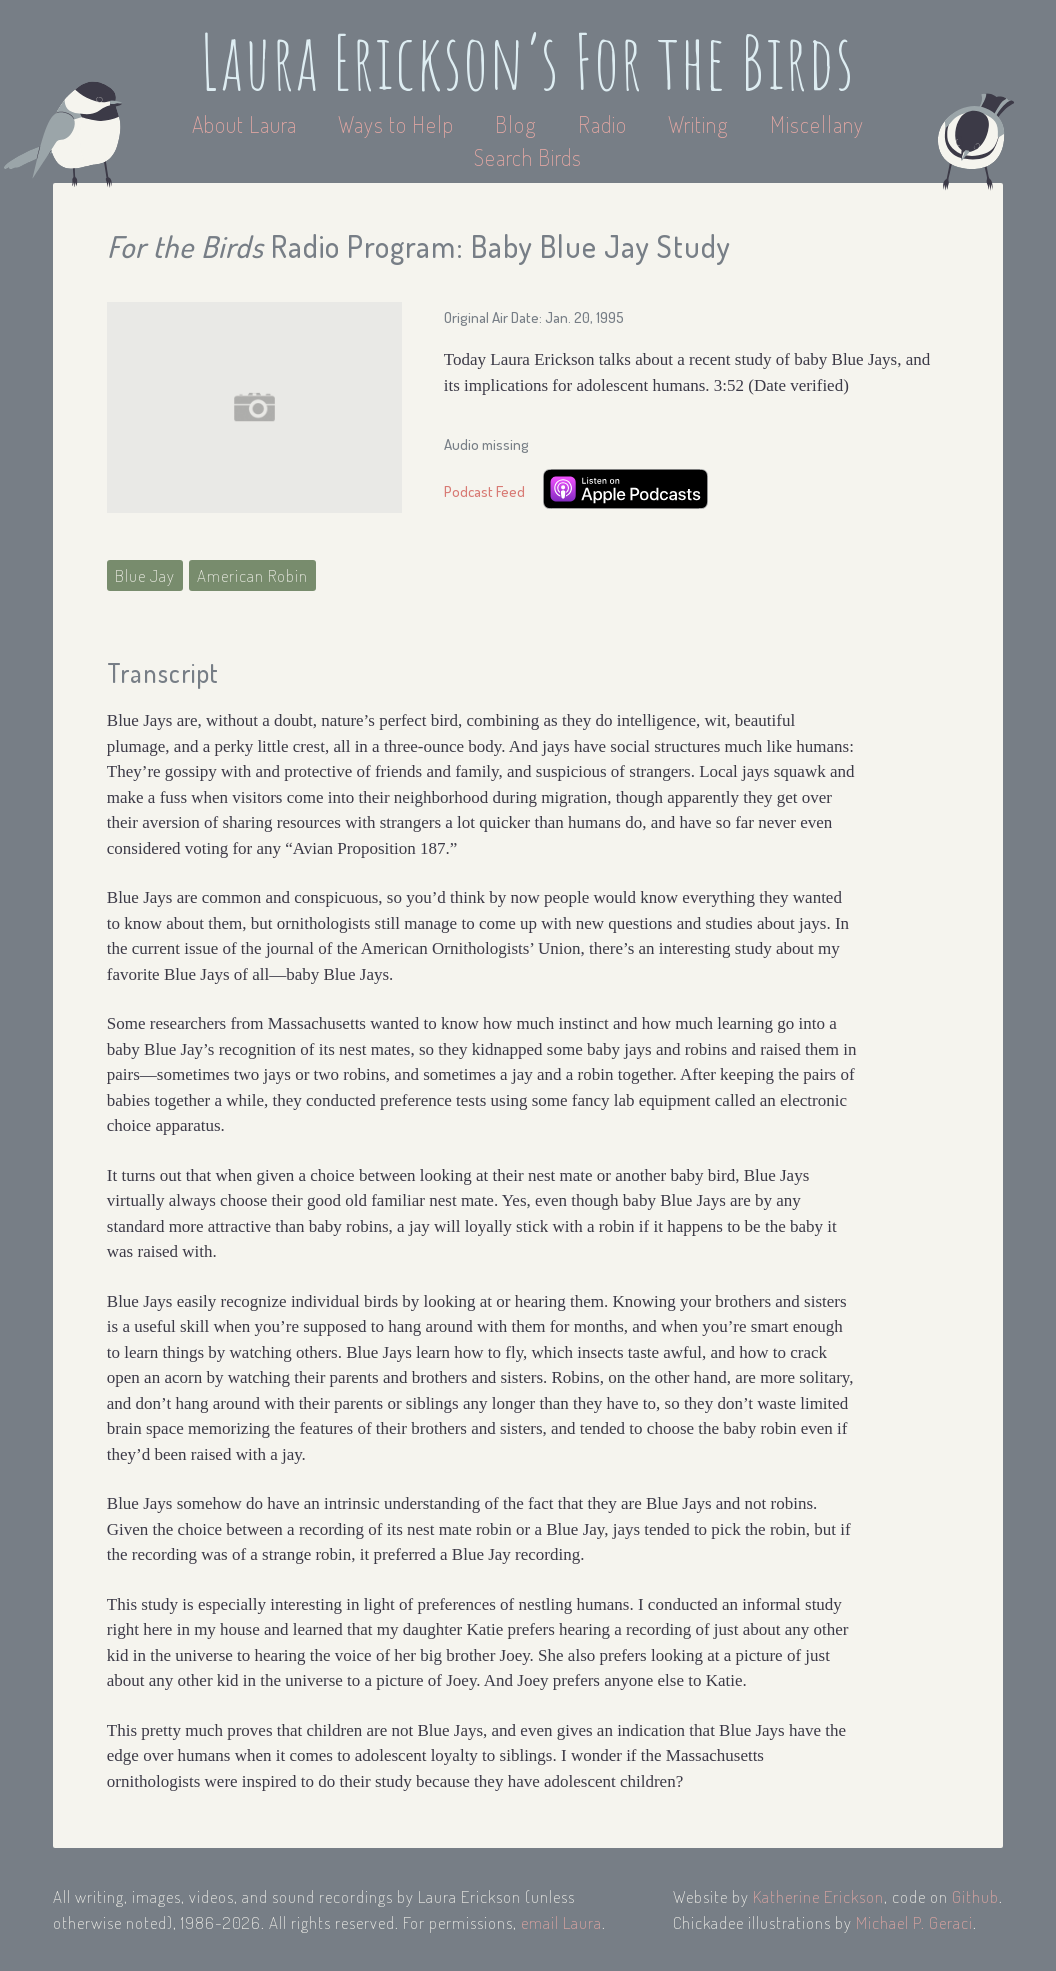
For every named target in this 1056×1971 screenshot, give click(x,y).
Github (975, 1896)
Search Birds (528, 157)
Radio (605, 124)
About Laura (247, 124)
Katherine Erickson (818, 1896)
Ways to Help (398, 124)
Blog (516, 124)
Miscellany (817, 124)
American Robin (252, 575)
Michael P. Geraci (914, 1922)
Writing (698, 124)
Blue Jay (145, 575)
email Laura (561, 1922)
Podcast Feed (484, 491)
